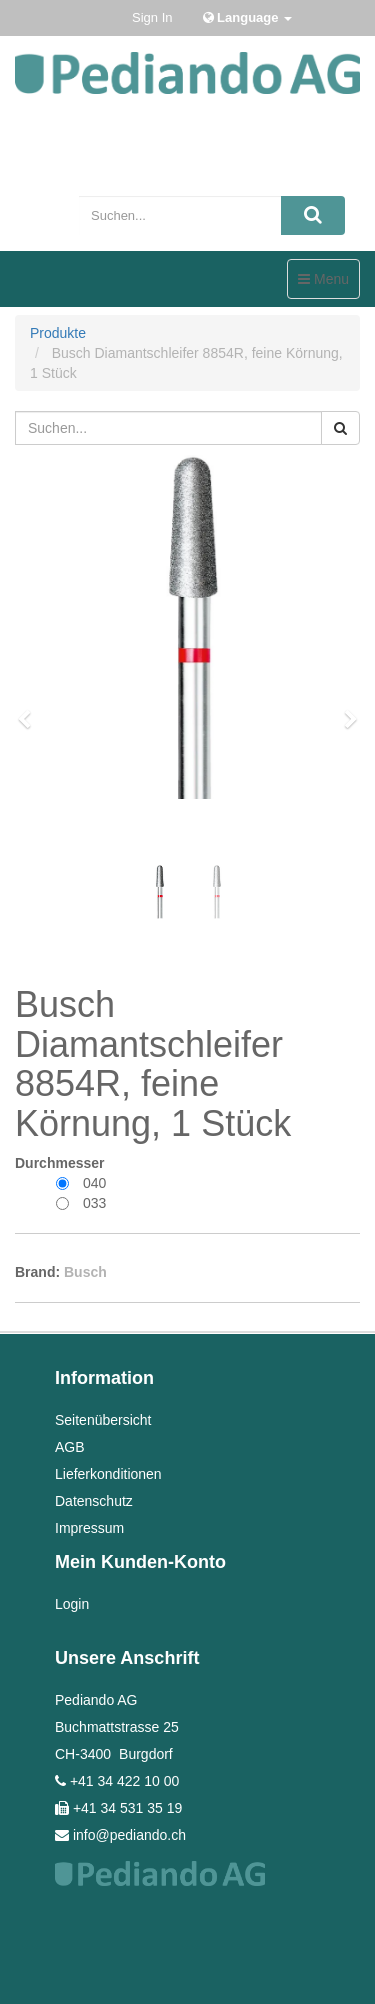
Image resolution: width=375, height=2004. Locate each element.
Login (72, 1604)
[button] (31, 710)
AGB (70, 1447)
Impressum (89, 1528)
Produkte (58, 333)
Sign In (152, 17)
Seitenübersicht (103, 1420)
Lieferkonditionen (108, 1474)
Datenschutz (94, 1501)
